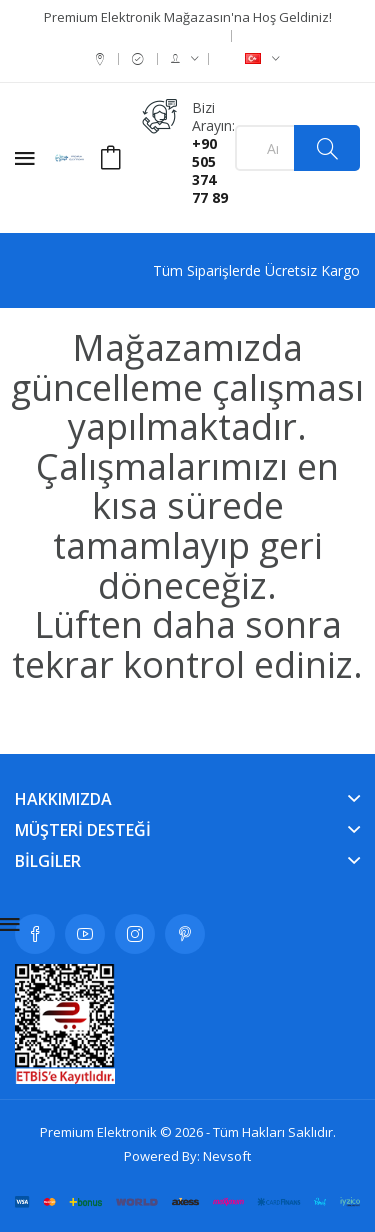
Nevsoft (227, 1156)
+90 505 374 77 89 (210, 170)
